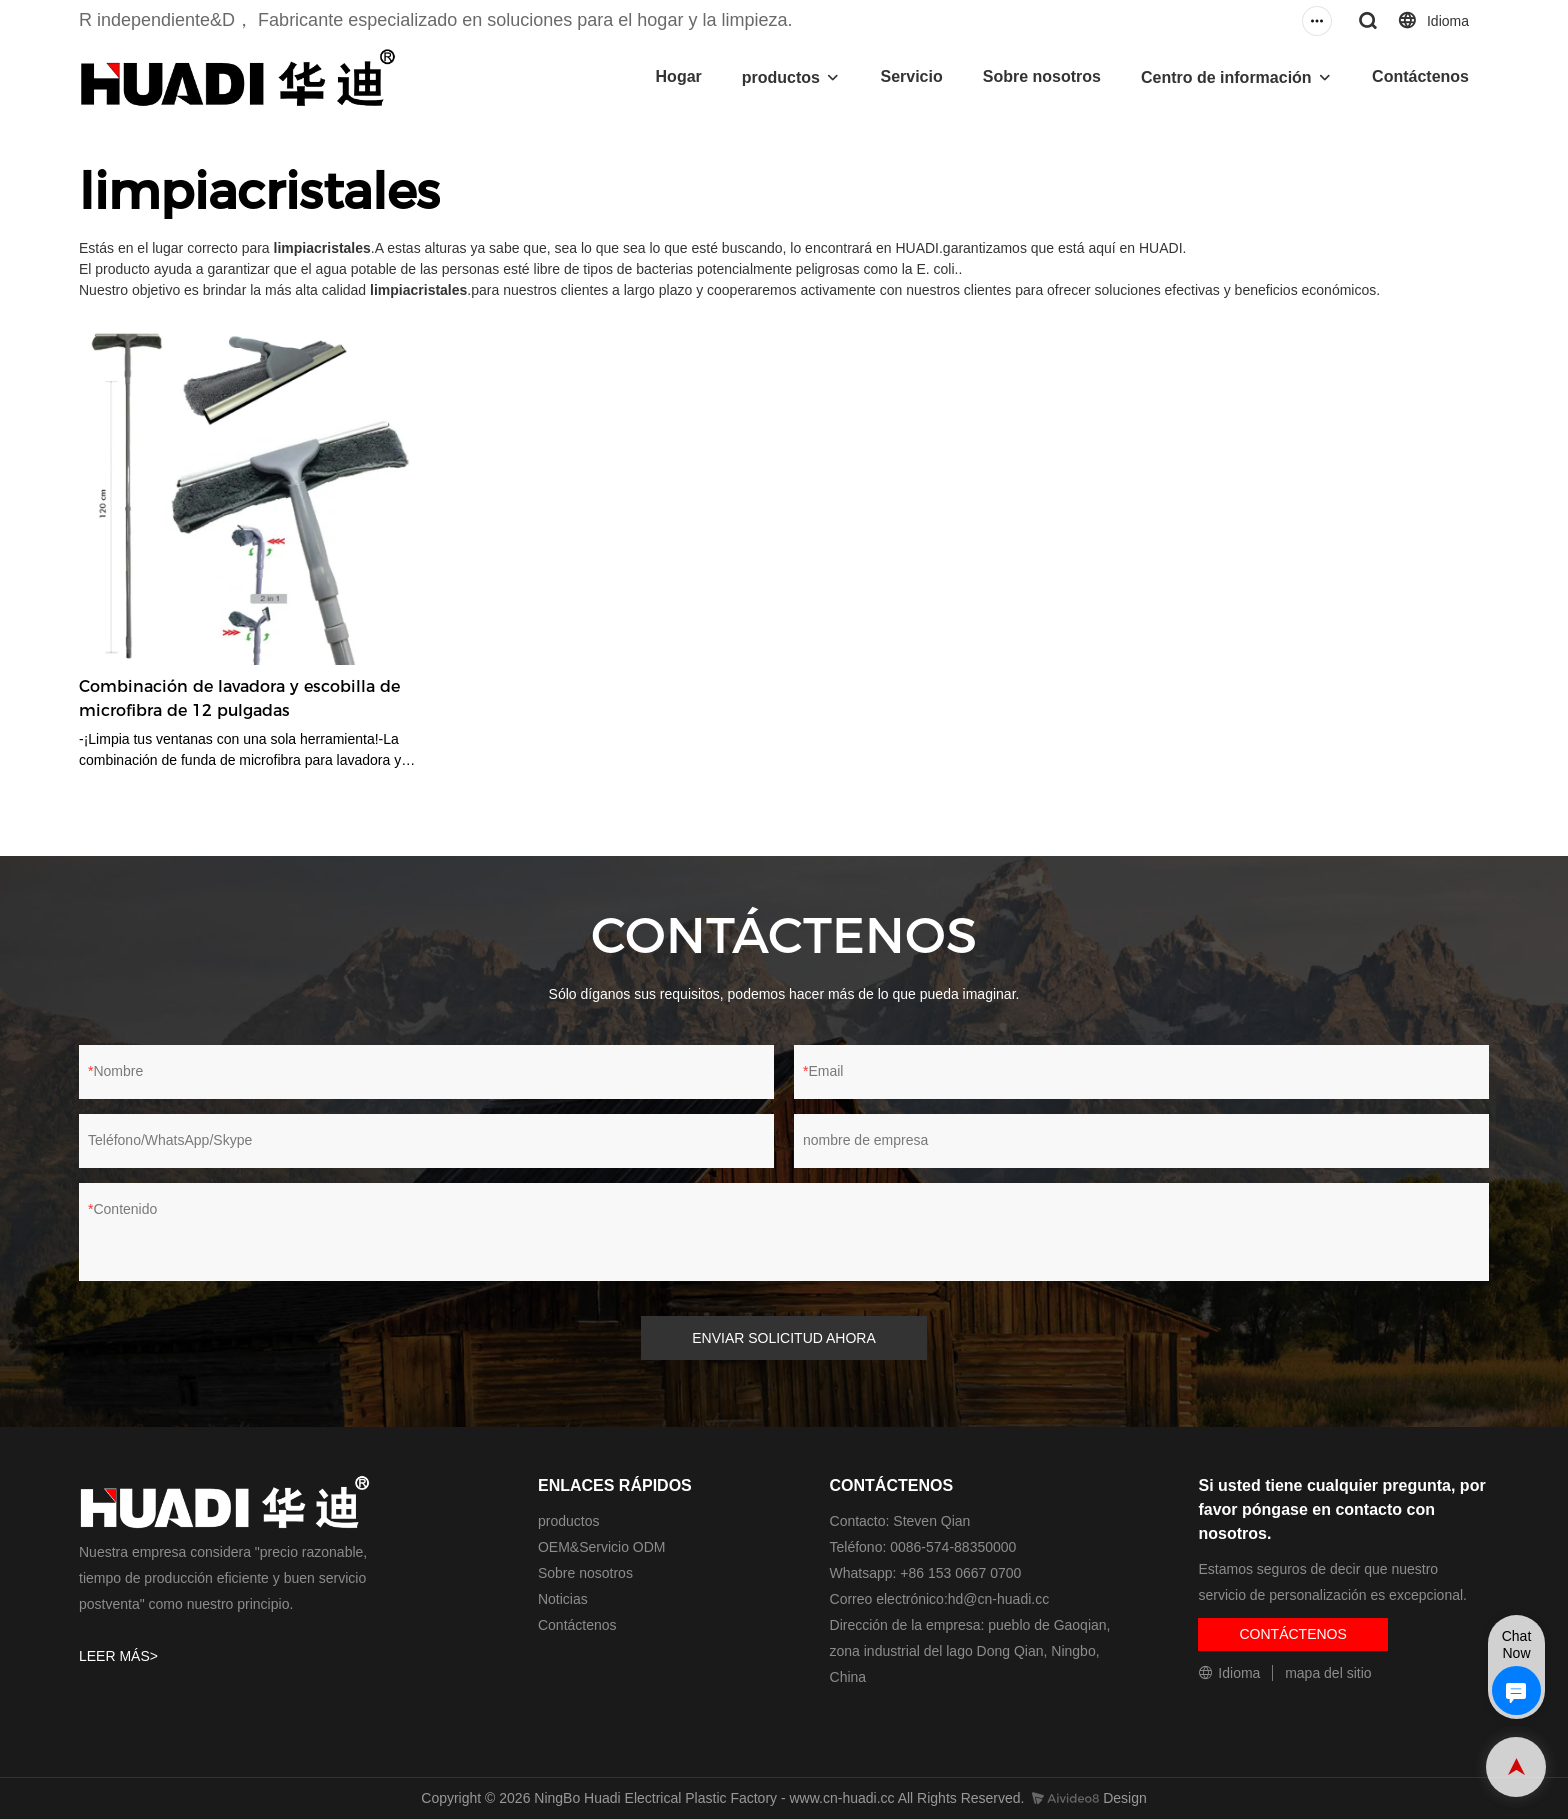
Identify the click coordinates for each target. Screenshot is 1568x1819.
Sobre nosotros (1042, 76)
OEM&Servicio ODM (602, 1547)
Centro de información (1226, 77)
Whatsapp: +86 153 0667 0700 (926, 1573)
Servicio (911, 76)
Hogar (679, 76)
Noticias (563, 1599)
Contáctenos (1420, 76)
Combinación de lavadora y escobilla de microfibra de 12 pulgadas (239, 698)
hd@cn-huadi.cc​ (998, 1599)
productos (781, 77)
